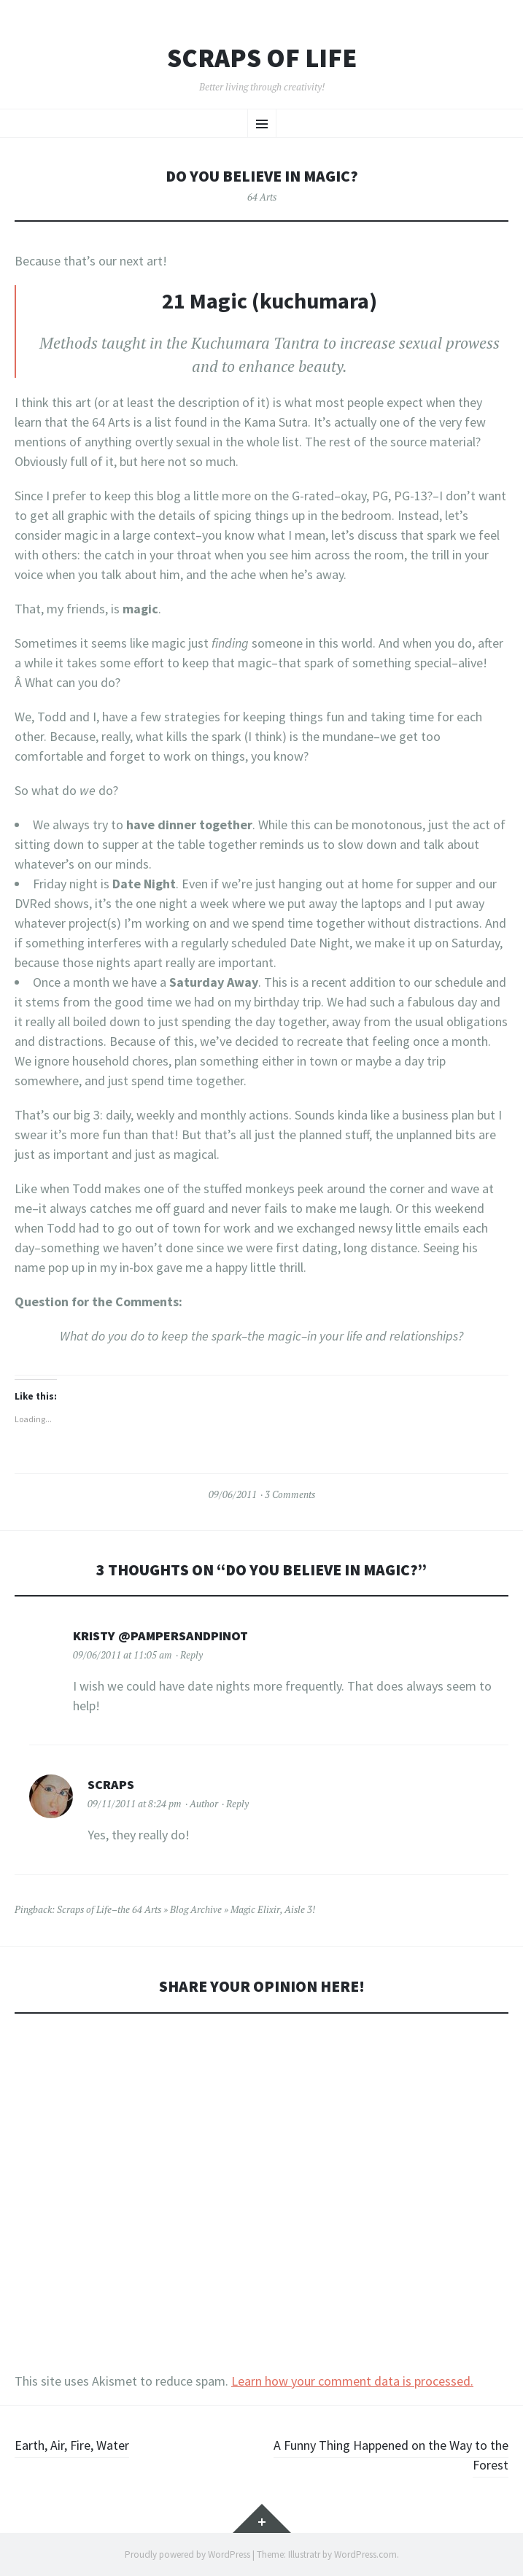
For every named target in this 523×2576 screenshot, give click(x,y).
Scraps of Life (262, 58)
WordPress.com (365, 2554)
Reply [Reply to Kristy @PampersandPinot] (191, 1654)
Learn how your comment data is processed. (352, 2381)
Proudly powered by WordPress (187, 2554)
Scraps (111, 1784)
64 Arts (261, 196)
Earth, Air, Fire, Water (72, 2445)
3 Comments (290, 1494)
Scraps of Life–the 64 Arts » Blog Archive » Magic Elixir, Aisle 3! (186, 1909)
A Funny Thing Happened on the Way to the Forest (391, 2455)
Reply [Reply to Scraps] (237, 1803)
